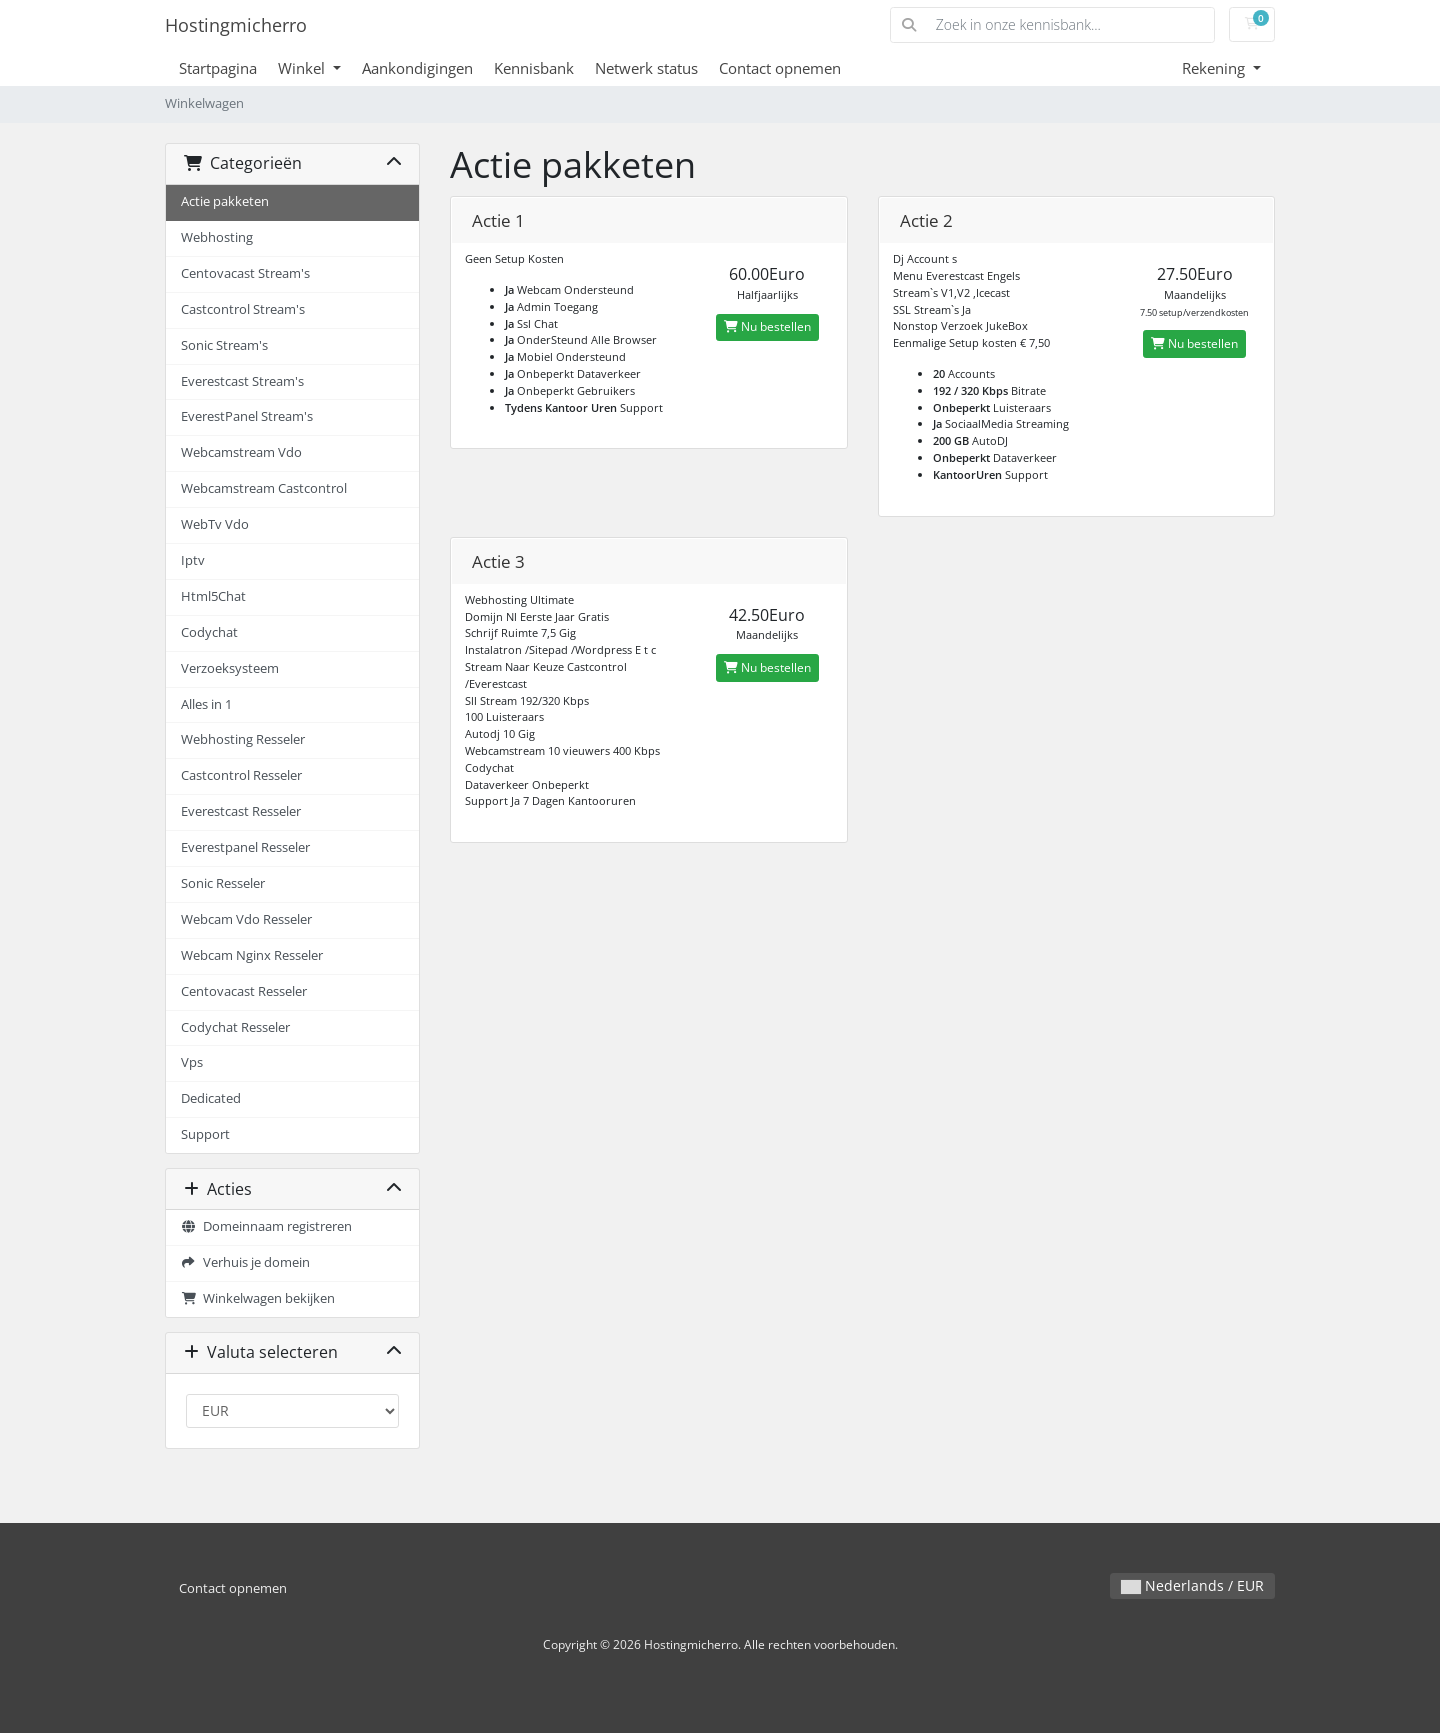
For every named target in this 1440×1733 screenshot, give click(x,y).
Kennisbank (534, 68)
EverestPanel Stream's (247, 416)
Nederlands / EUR (1192, 1585)
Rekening (1215, 68)
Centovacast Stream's (245, 273)
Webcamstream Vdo (241, 452)
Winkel (303, 68)
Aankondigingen (417, 68)
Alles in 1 (206, 704)
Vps (192, 1062)
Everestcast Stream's (242, 381)
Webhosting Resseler (243, 739)
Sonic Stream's (224, 345)
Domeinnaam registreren (266, 1226)
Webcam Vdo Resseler (246, 919)
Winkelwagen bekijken (258, 1298)
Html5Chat (213, 596)
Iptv (193, 560)
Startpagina (218, 68)
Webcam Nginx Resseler (252, 955)
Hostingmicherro (236, 25)
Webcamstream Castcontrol (264, 488)
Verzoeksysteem (230, 668)
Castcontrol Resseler (241, 775)
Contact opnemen (780, 68)
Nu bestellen (767, 326)
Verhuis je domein (245, 1262)
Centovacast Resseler (244, 991)
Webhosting (217, 237)
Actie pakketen (225, 201)
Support (205, 1134)
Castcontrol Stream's (243, 309)
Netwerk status (646, 68)
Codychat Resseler (235, 1027)
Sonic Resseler (223, 883)
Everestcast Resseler (241, 811)
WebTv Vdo (215, 524)
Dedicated (211, 1098)
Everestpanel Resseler (245, 847)
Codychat (209, 632)
